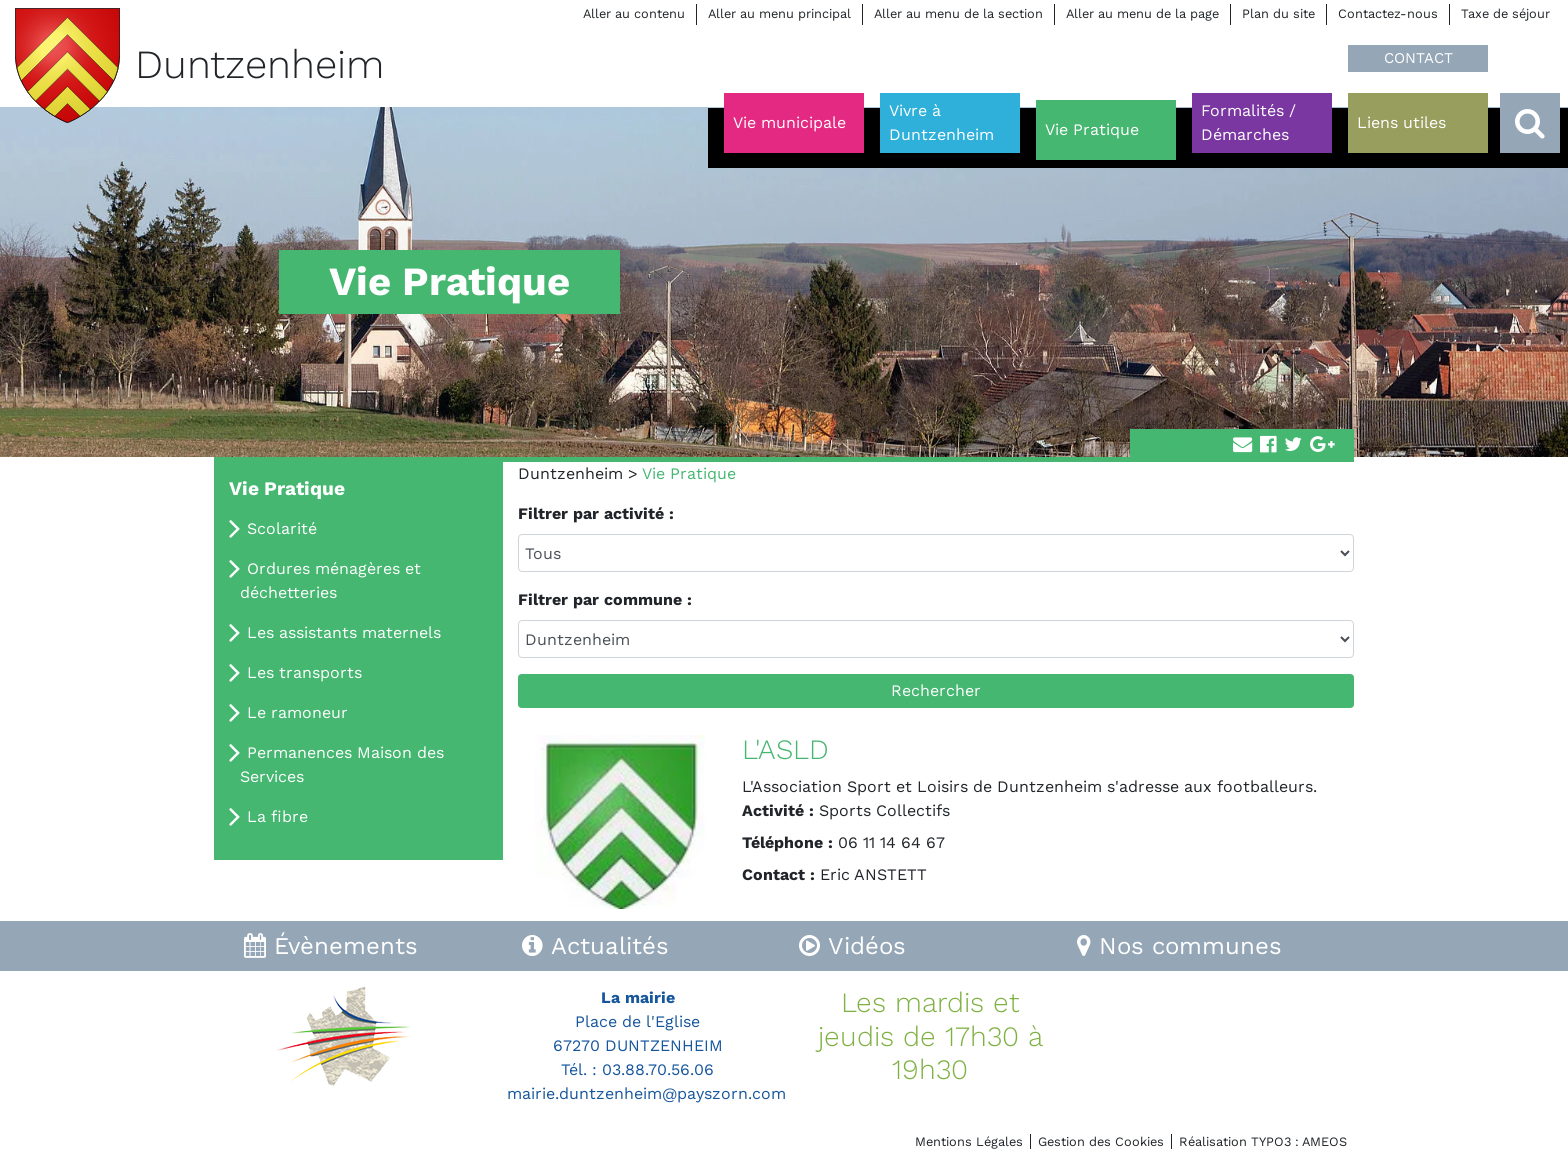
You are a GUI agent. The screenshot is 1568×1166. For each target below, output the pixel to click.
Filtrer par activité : (596, 513)
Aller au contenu (634, 13)
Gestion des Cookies (1101, 1141)
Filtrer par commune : (605, 599)
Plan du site (1278, 13)
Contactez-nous (1388, 13)
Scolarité (282, 528)
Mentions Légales (969, 1141)
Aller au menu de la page (1142, 13)
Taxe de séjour (1505, 13)
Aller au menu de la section (958, 13)
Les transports (304, 672)
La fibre (277, 816)
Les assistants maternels (344, 632)
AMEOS (1324, 1141)
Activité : (778, 810)
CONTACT (1418, 58)
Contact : (778, 874)
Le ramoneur (297, 712)
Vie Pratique (287, 488)
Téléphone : (787, 842)
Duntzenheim (570, 473)
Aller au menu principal (779, 13)
